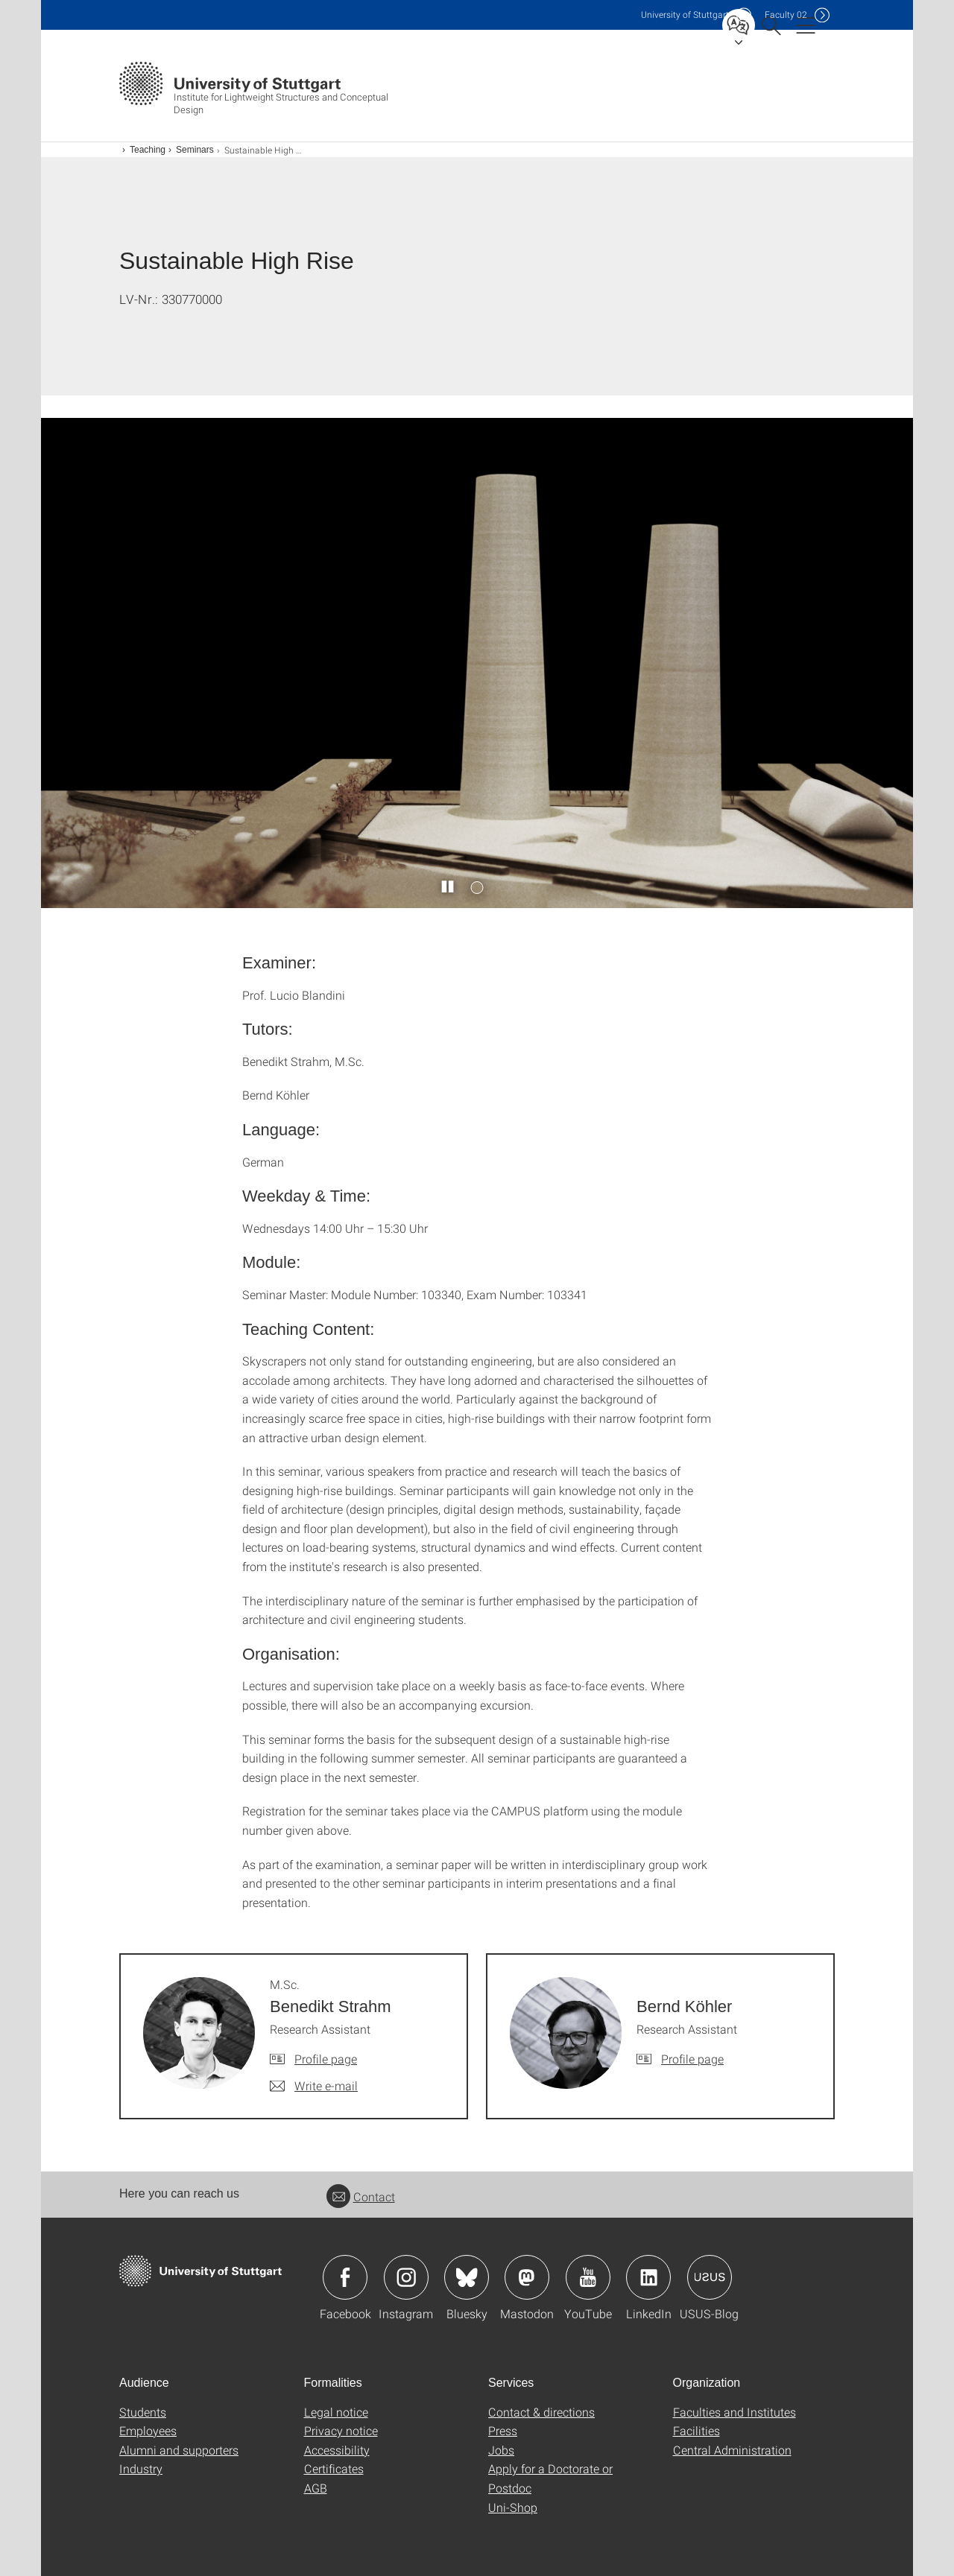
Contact (360, 2196)
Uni (685, 14)
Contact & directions (541, 2412)
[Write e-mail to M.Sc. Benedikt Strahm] (314, 2086)
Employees (148, 2430)
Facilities (696, 2430)
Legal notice (336, 2412)
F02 (786, 14)
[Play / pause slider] (448, 887)
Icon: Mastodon (527, 2277)
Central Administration (732, 2450)
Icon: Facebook (345, 2277)
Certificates (334, 2468)
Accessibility (337, 2450)
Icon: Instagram (406, 2277)
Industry (140, 2468)
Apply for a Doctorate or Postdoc (550, 2478)
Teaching (147, 150)
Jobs (501, 2450)
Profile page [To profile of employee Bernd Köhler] (692, 2058)
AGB (315, 2488)
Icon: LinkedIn (648, 2277)
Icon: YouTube (588, 2277)
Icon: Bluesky (466, 2277)
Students (142, 2412)
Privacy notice (341, 2430)
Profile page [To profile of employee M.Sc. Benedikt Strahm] (325, 2058)
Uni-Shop (512, 2507)
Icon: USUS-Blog (709, 2277)
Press (502, 2430)
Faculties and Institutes (734, 2412)
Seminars (195, 150)
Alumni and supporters (178, 2450)
